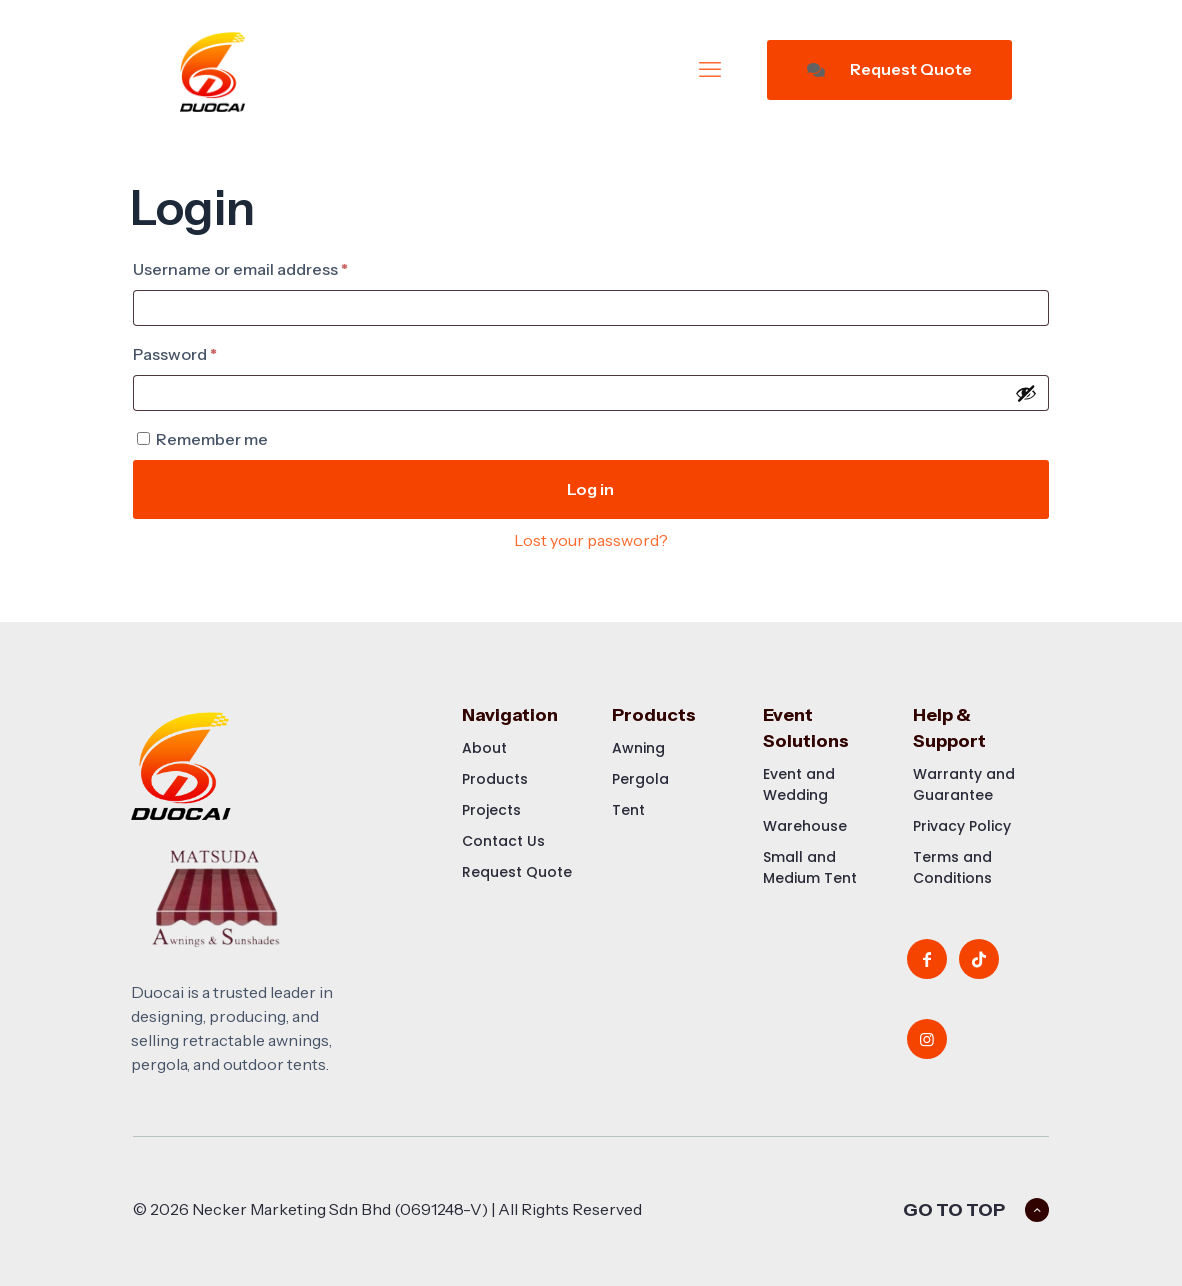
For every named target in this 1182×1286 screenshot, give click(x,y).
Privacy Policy (962, 826)
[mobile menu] (710, 70)
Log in (590, 489)
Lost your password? (591, 540)
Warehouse (805, 826)
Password (209, 351)
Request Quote (889, 69)
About (484, 748)
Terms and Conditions (952, 867)
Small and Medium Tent (810, 867)
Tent (628, 810)
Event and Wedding (799, 784)
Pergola (640, 779)
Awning (638, 748)
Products (495, 779)
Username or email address (275, 266)
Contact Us (503, 841)
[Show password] (1026, 393)
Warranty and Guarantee (964, 784)
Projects (491, 810)
